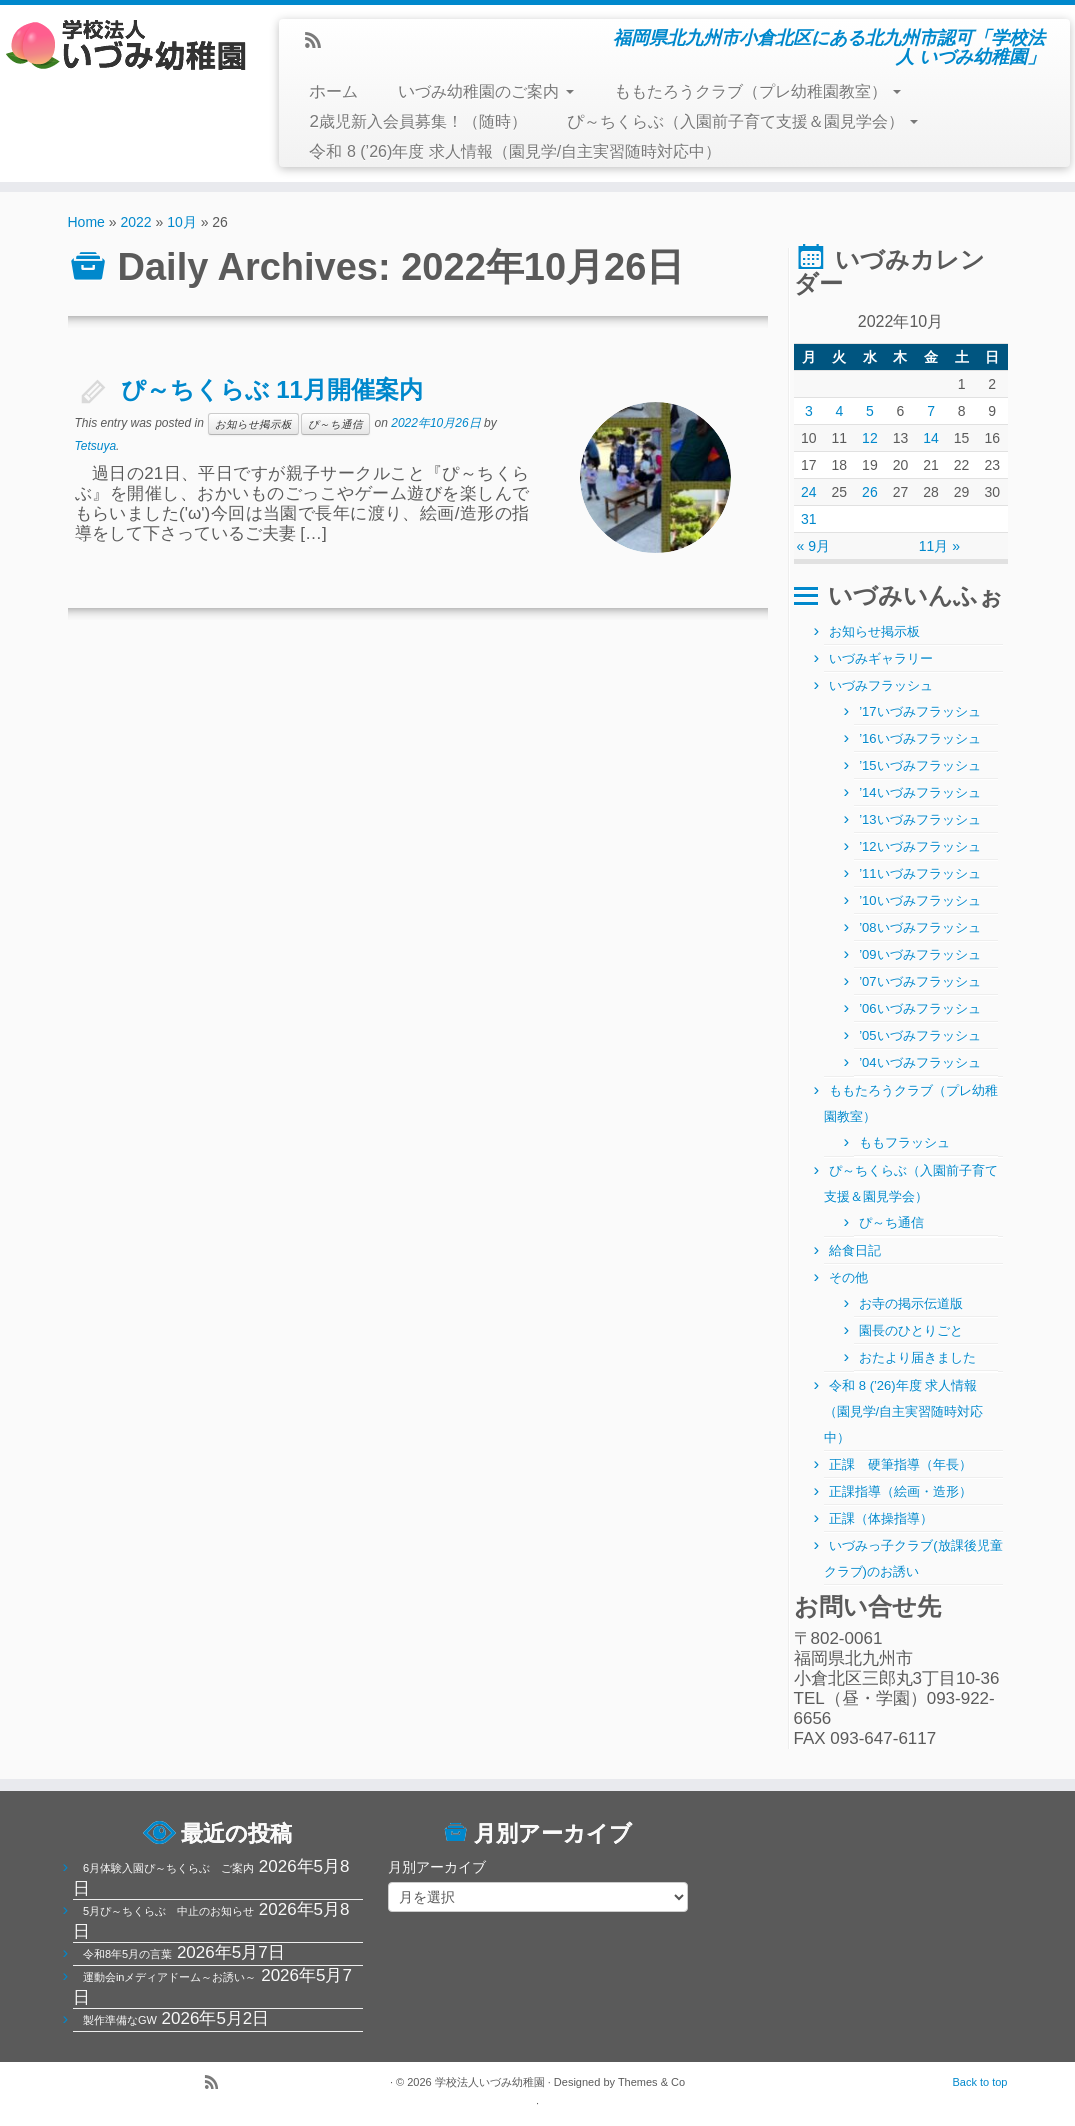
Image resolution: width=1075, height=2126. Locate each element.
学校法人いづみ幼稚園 (490, 2082)
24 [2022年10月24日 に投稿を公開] (809, 492)
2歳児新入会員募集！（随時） (417, 121)
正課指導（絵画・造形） (900, 1491)
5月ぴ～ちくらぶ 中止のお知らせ (168, 1911)
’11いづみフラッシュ (919, 873)
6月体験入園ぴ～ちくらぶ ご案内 (168, 1868)
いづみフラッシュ (881, 685)
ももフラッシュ (904, 1142)
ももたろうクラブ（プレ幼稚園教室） (757, 91)
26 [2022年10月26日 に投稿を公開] (870, 492)
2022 (135, 222)
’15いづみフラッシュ (919, 765)
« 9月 (813, 546)
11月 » (939, 546)
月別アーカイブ (437, 1867)
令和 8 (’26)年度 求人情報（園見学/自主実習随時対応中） (515, 151)
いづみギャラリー (881, 658)
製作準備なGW (120, 2020)
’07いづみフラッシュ (919, 981)
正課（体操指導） (881, 1518)
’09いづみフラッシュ (919, 954)
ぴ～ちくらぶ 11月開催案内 (272, 389)
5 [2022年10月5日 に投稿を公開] (870, 411)
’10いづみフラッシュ (919, 900)
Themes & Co (651, 2082)
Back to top (979, 2082)
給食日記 (855, 1250)
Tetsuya (96, 446)
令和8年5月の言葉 (127, 1954)
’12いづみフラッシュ (919, 846)
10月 (182, 222)
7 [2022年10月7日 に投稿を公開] (931, 411)
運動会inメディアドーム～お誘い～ (170, 1977)
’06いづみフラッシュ (919, 1008)
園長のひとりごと (911, 1330)
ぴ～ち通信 (335, 424)
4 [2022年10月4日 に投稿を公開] (839, 411)
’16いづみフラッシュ (919, 738)
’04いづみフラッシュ (919, 1062)
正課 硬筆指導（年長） (900, 1464)
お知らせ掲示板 (253, 424)
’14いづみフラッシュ (919, 792)
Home (86, 222)
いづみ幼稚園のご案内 (485, 91)
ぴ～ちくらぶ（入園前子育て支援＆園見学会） (742, 121)
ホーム (333, 91)
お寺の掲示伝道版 (911, 1303)
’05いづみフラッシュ (919, 1035)
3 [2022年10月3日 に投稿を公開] (809, 411)
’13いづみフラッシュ (919, 819)
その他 (848, 1277)
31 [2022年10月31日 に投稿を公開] (809, 519)
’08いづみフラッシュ (919, 927)
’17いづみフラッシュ (919, 711)
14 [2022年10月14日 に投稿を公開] (931, 438)
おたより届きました (917, 1357)
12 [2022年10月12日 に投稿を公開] (870, 438)
